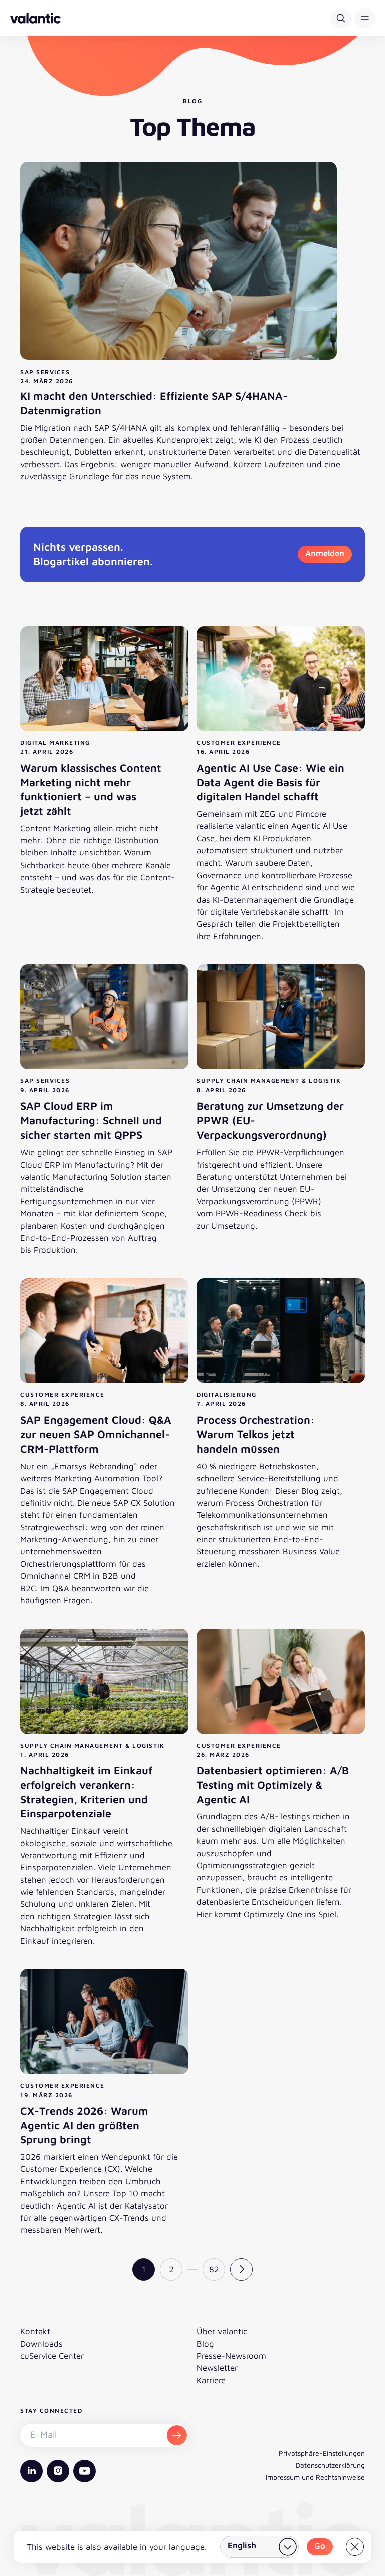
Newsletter (217, 2368)
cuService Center (52, 2356)
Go (319, 2546)
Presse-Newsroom (231, 2356)
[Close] (355, 2547)
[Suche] (341, 18)
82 (214, 2269)
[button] (365, 18)
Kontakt (35, 2331)
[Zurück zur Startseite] (35, 18)
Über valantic (222, 2331)
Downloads (41, 2344)
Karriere (211, 2380)
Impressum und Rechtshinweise (315, 2477)
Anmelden (324, 553)
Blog (205, 2344)
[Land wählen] (259, 2547)
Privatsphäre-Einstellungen (322, 2453)
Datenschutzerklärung (330, 2465)
